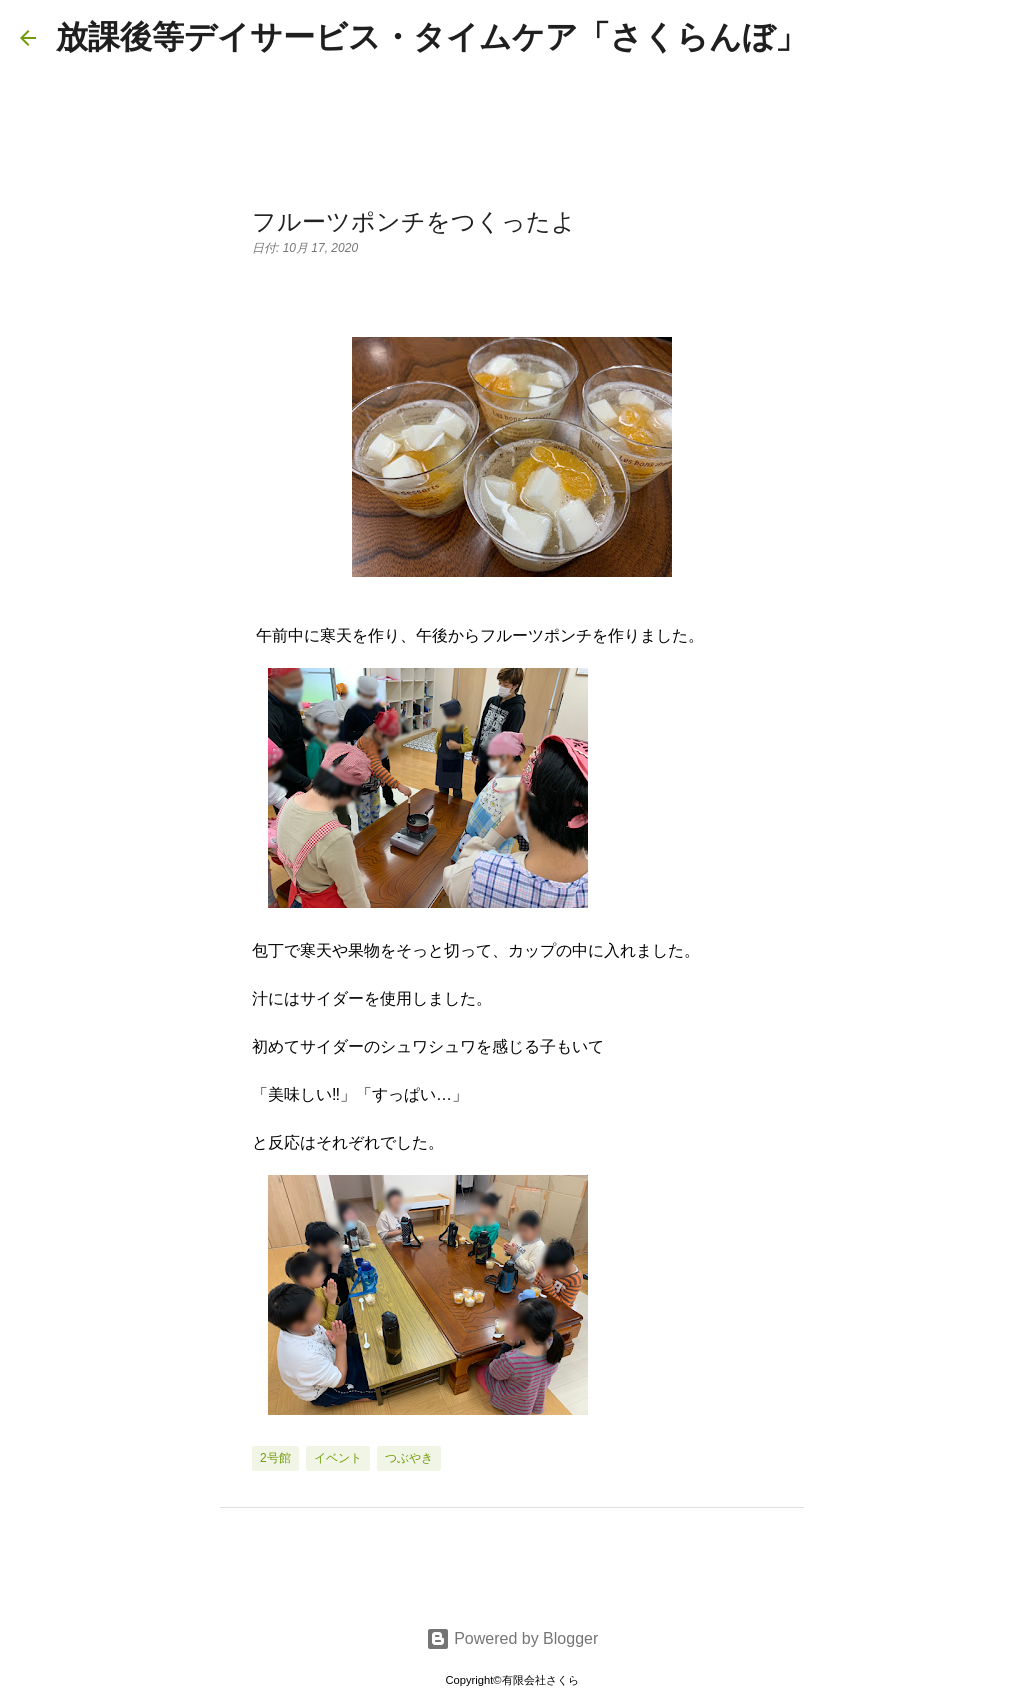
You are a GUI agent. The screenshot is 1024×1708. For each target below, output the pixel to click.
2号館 (275, 1458)
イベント (338, 1458)
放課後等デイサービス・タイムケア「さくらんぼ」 (431, 37)
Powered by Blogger (512, 1638)
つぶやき (409, 1458)
